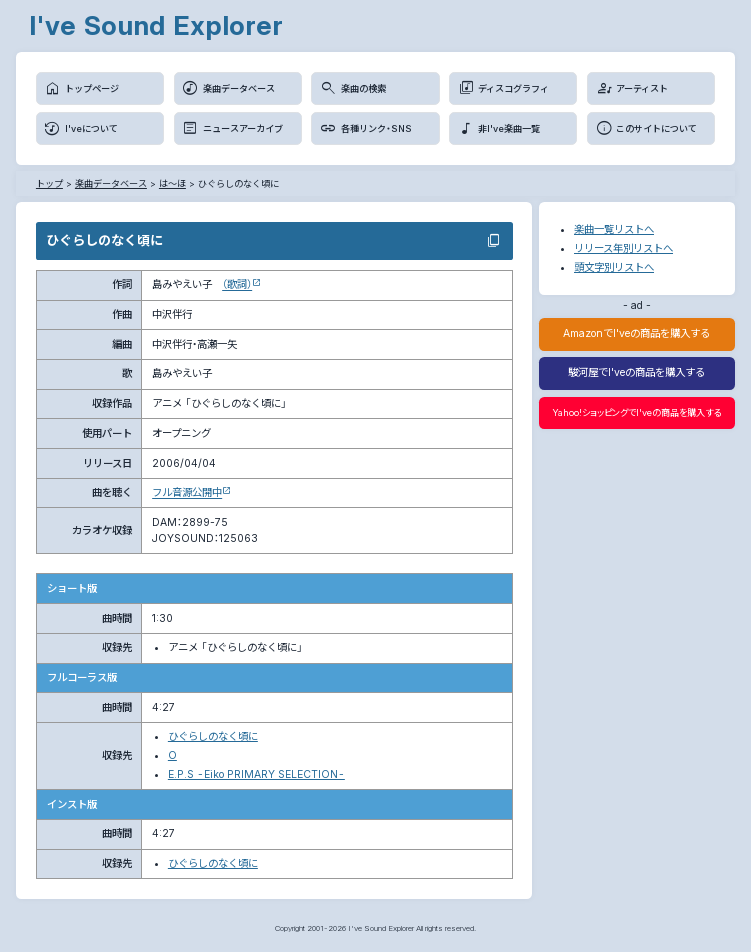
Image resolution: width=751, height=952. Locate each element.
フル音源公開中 (187, 492)
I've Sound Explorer (156, 25)
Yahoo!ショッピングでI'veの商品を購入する (636, 412)
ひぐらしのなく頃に (213, 736)
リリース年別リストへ (623, 248)
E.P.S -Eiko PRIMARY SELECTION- (256, 774)
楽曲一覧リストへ (614, 229)
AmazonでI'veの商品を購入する (636, 333)
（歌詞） (237, 284)
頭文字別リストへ (614, 267)
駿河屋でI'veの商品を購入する (636, 372)
